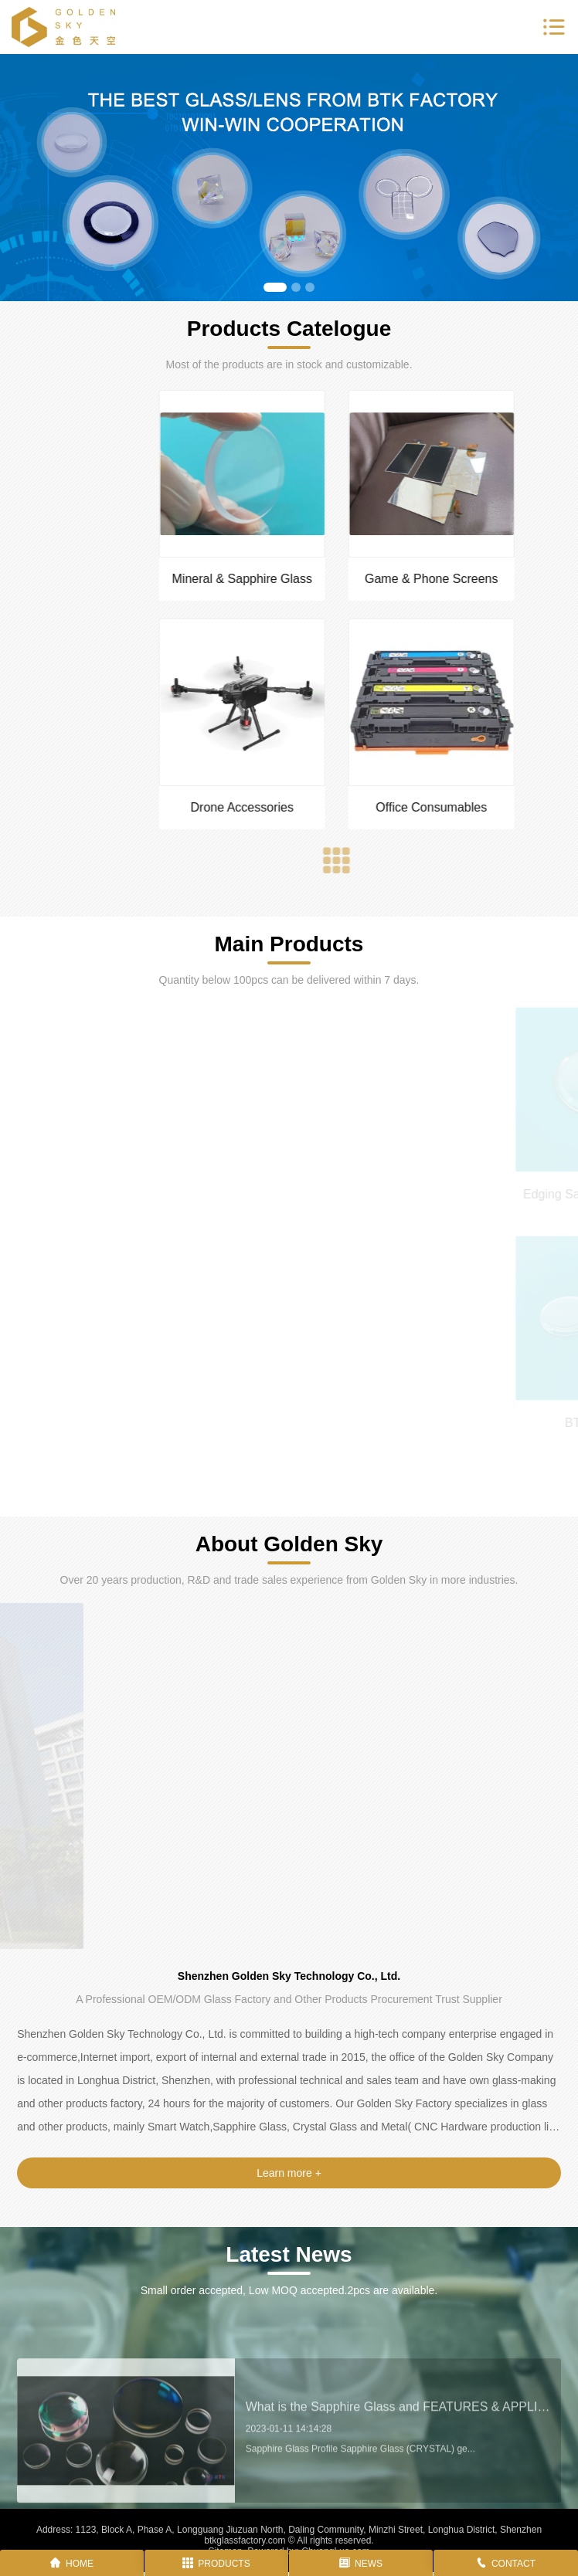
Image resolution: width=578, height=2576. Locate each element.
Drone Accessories (326, 807)
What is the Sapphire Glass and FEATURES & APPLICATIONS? (398, 2455)
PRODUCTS (216, 2563)
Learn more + (289, 2173)
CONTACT (506, 2563)
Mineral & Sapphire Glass (326, 578)
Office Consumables (515, 807)
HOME (72, 2563)
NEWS (360, 2563)
